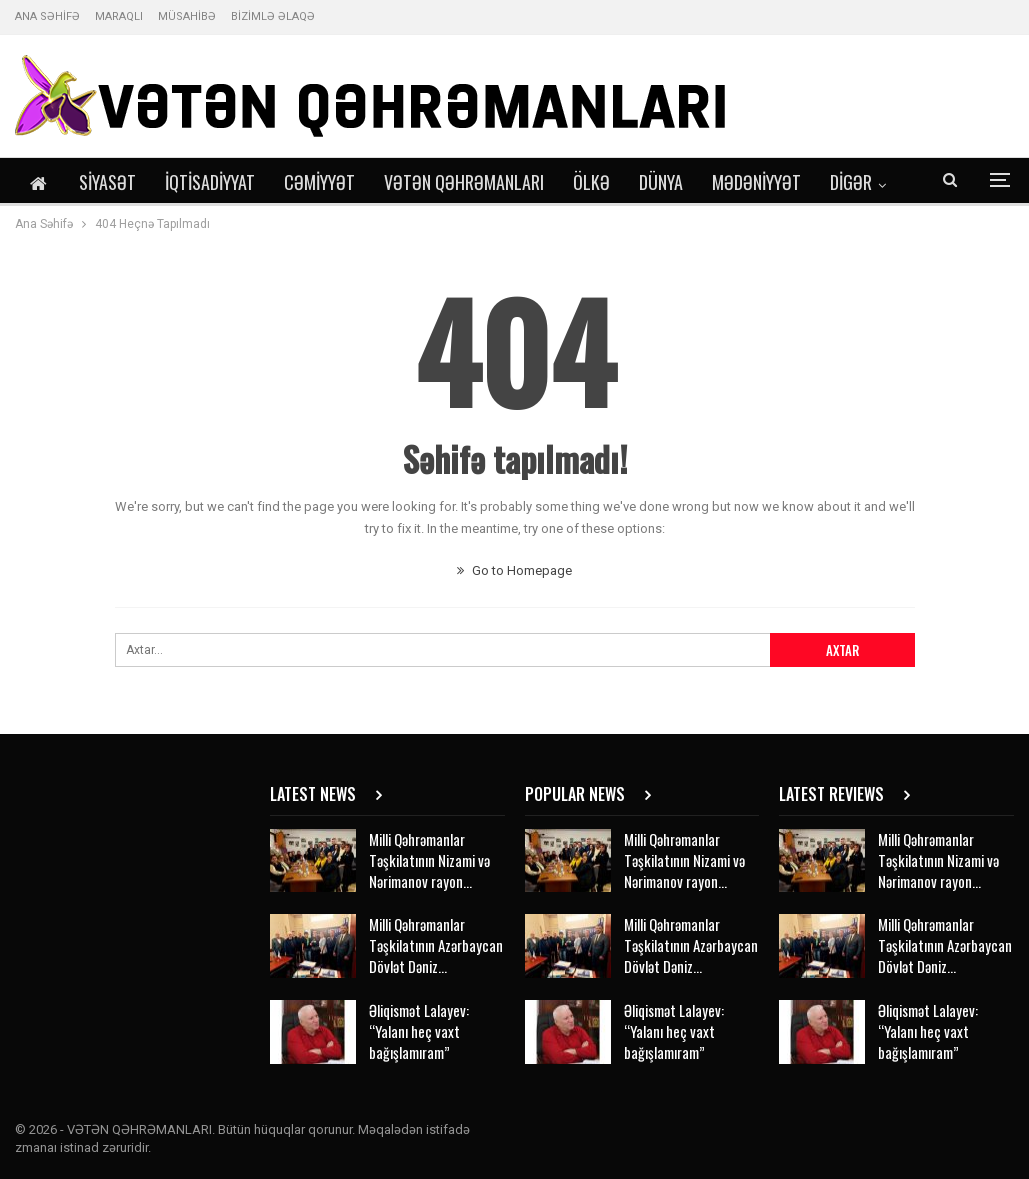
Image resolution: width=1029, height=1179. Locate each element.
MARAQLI (119, 16)
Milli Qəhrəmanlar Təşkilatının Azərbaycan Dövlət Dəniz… (436, 945)
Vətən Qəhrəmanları (464, 182)
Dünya (661, 182)
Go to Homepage (514, 570)
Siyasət (107, 182)
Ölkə (591, 182)
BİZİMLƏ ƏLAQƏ (273, 16)
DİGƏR (851, 182)
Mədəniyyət (756, 182)
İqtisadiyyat (210, 182)
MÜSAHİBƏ (187, 16)
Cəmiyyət (319, 182)
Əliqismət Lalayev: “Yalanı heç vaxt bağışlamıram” (419, 1031)
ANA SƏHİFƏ (47, 16)
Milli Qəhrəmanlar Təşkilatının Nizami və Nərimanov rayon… (429, 860)
